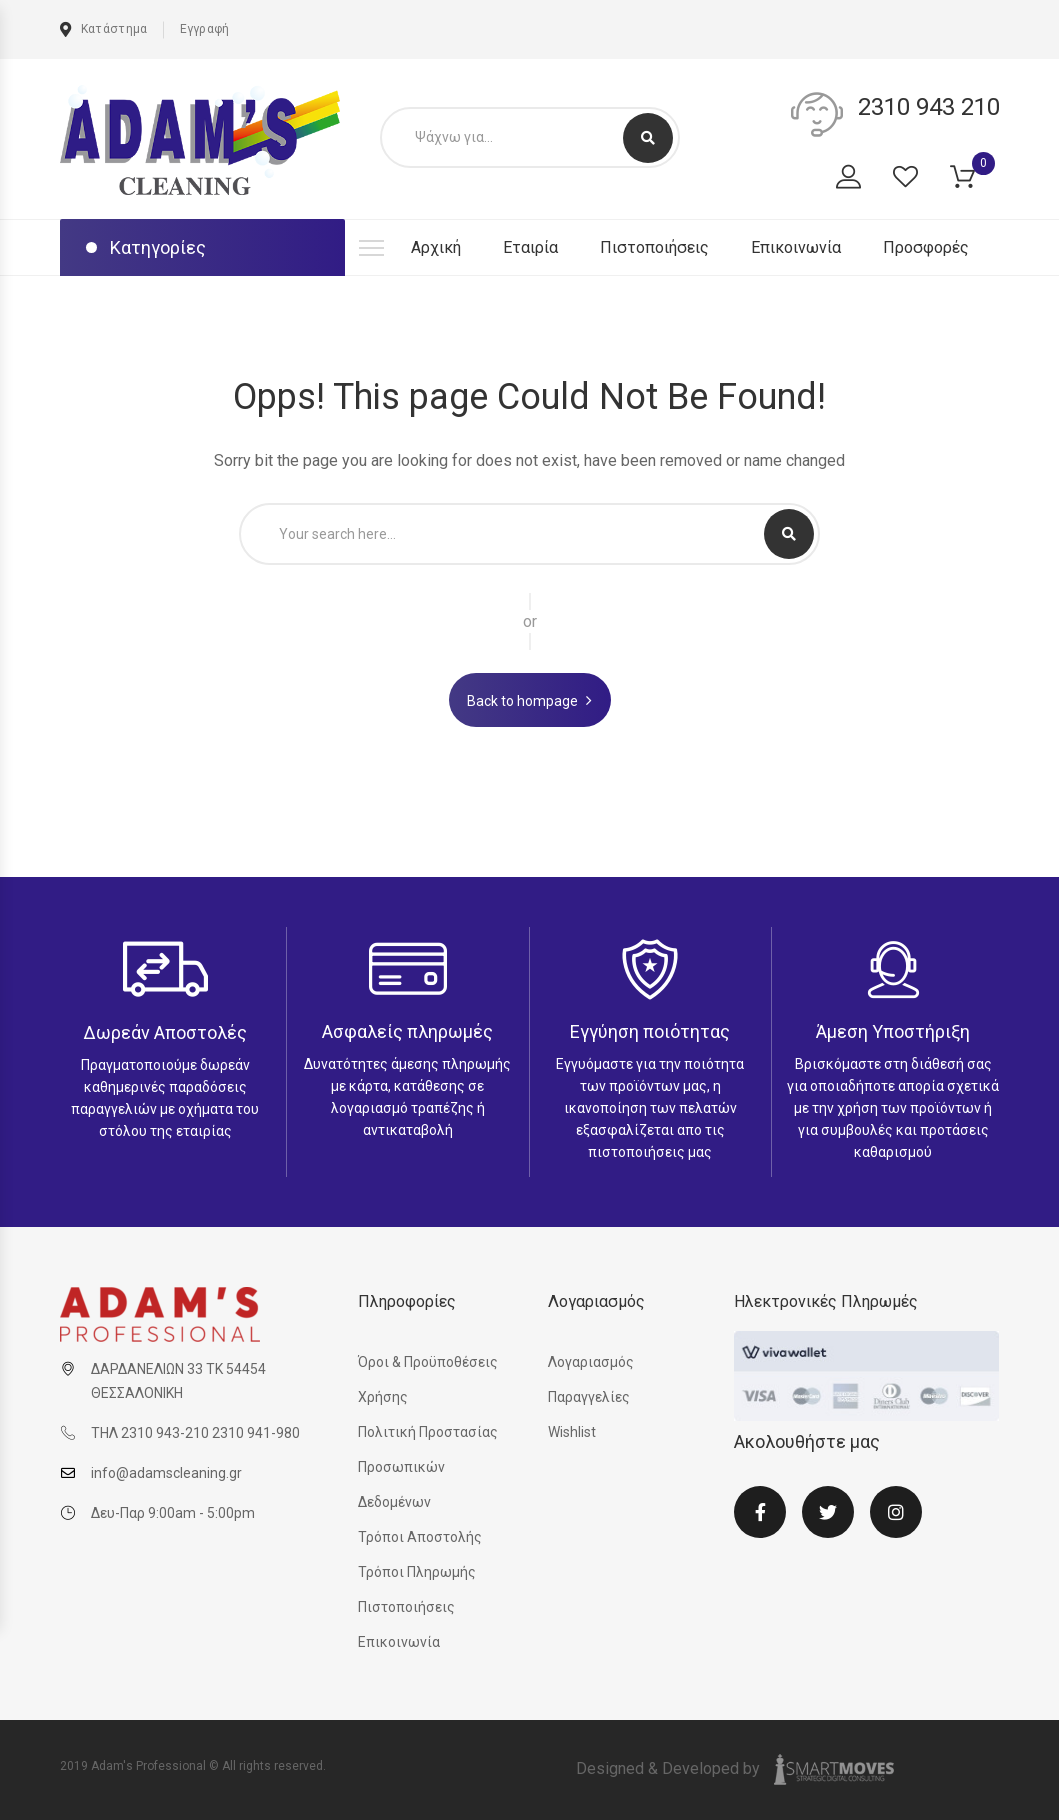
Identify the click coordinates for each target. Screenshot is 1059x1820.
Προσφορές (926, 247)
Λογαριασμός (591, 1362)
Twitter (828, 1512)
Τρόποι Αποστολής (420, 1537)
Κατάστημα (104, 29)
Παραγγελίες (589, 1397)
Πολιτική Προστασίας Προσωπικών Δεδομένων (428, 1467)
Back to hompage (522, 701)
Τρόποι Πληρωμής (417, 1572)
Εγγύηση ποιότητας (650, 1031)
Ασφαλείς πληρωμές (407, 1031)
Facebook (760, 1512)
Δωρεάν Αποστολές (165, 1032)
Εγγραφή (205, 29)
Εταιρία (530, 247)
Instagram (896, 1512)
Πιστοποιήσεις (654, 247)
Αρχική (436, 247)
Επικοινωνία (796, 247)
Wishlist (572, 1432)
